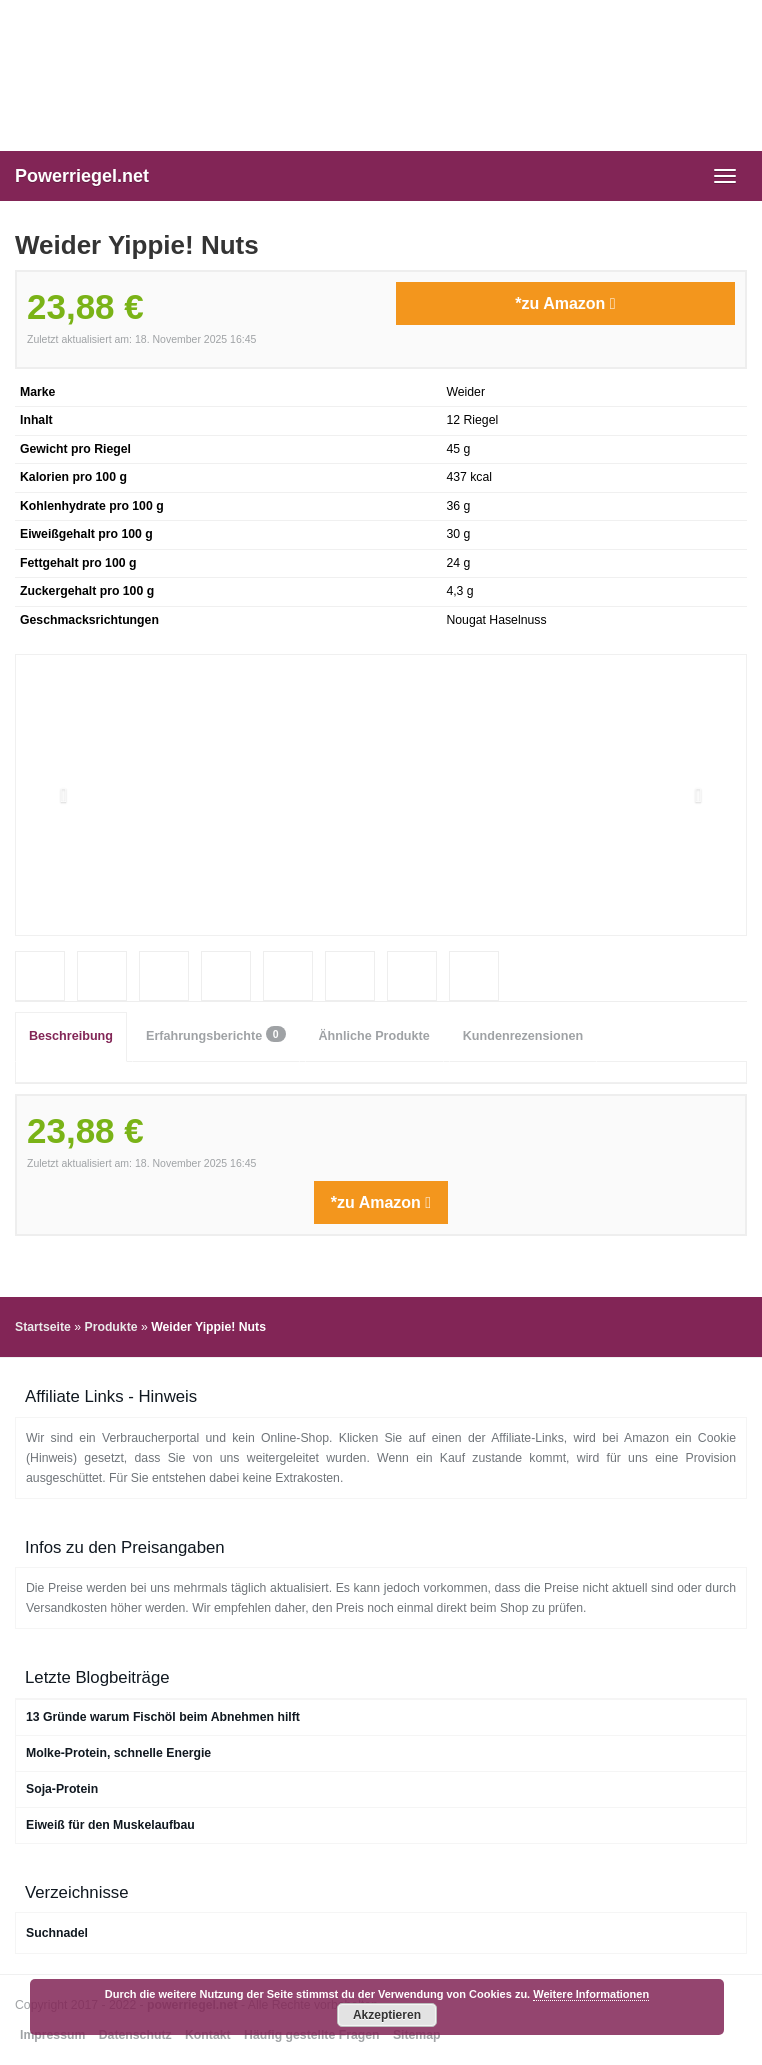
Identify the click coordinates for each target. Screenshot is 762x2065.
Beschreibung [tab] (71, 1036)
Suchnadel (57, 1933)
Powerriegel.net (82, 176)
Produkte (110, 1327)
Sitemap (417, 2035)
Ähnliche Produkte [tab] (374, 1036)
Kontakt (208, 2035)
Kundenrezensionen (523, 1036)
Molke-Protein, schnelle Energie (118, 1753)
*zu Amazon (565, 303)
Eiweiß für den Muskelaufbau (110, 1825)
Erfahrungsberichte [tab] (216, 1035)
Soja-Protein (62, 1789)
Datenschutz (135, 2035)
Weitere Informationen (591, 1994)
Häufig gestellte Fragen (311, 2035)
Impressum (52, 2035)
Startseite (43, 1327)
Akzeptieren (387, 2015)
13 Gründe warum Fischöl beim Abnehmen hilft (163, 1717)
